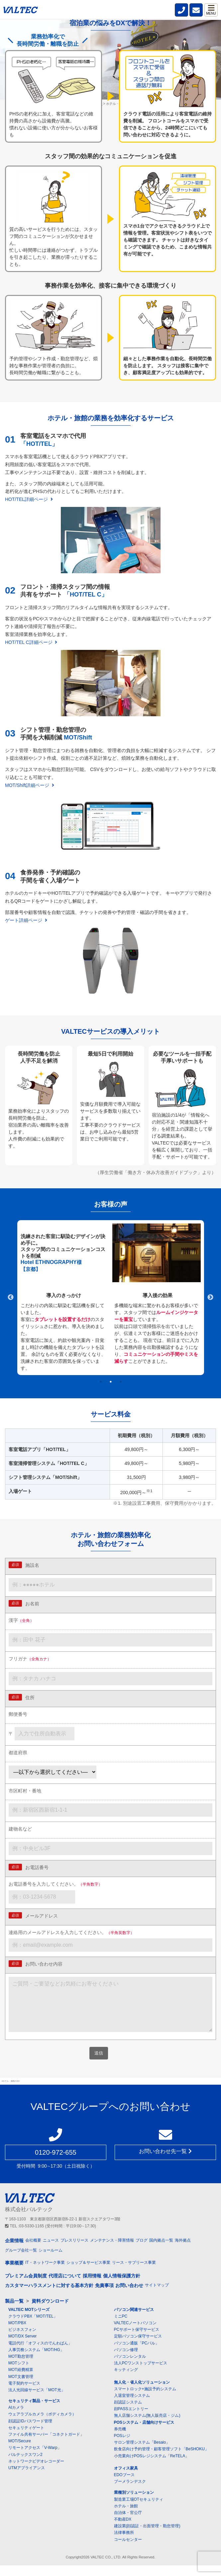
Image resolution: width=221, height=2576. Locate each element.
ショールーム (50, 2261)
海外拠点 (183, 2251)
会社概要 (33, 2251)
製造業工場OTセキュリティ (139, 2510)
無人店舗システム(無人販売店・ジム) (147, 2426)
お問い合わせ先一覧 (165, 2162)
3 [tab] (120, 1381)
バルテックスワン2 (25, 2465)
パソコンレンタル (130, 2367)
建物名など (20, 1829)
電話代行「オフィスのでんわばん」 (40, 2353)
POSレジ (122, 2446)
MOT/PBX (17, 2333)
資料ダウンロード (50, 2311)
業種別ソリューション (134, 2503)
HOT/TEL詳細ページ (29, 499)
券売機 (120, 2439)
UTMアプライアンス (26, 2478)
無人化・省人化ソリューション (142, 2393)
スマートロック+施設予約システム (145, 2399)
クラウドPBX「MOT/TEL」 (32, 2327)
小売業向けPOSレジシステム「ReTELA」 (151, 2466)
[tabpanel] (111, 1297)
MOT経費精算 (20, 2380)
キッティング (126, 2380)
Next (210, 1297)
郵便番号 (18, 1714)
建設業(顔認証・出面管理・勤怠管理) (147, 2536)
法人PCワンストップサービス (140, 2373)
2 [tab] (110, 1381)
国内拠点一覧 (161, 2251)
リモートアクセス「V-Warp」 (34, 2458)
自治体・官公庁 (128, 2523)
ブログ (142, 2251)
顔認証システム (128, 2412)
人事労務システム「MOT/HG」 (36, 2360)
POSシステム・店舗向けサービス (144, 2433)
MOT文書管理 (20, 2387)
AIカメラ (16, 2418)
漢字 (21, 1620)
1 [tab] (100, 1381)
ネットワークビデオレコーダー (36, 2472)
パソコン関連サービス (134, 2320)
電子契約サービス (24, 2394)
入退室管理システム (132, 2406)
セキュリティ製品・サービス (34, 2411)
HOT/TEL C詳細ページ (31, 642)
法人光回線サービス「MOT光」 (36, 2400)
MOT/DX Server (22, 2346)
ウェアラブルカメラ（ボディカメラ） (42, 2424)
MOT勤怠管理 (20, 2367)
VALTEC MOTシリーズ (29, 2320)
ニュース (51, 2251)
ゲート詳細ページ (26, 920)
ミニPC (121, 2327)
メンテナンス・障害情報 (112, 2251)
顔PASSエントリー (131, 2419)
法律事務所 (124, 2543)
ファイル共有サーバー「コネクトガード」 (46, 2445)
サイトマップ (157, 2295)
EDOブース (124, 2485)
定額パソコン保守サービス (138, 2346)
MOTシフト (18, 2373)
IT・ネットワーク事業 (45, 2273)
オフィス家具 (126, 2478)
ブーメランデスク (130, 2492)
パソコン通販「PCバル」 (137, 2353)
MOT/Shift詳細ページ (29, 785)
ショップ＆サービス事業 (88, 2273)
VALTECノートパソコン (135, 2333)
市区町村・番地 (25, 1790)
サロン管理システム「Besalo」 (142, 2453)
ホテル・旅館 (126, 2516)
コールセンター (128, 2550)
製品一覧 (14, 2311)
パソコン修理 (126, 2360)
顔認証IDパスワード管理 (30, 2431)
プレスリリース (74, 2251)
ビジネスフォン (22, 2340)
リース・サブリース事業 (134, 2273)
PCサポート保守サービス (137, 2340)
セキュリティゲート (26, 2438)
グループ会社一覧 (21, 2261)
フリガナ (30, 1658)
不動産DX (123, 2530)
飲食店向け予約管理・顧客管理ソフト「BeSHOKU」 (161, 2459)
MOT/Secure (19, 2451)
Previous (10, 1297)
